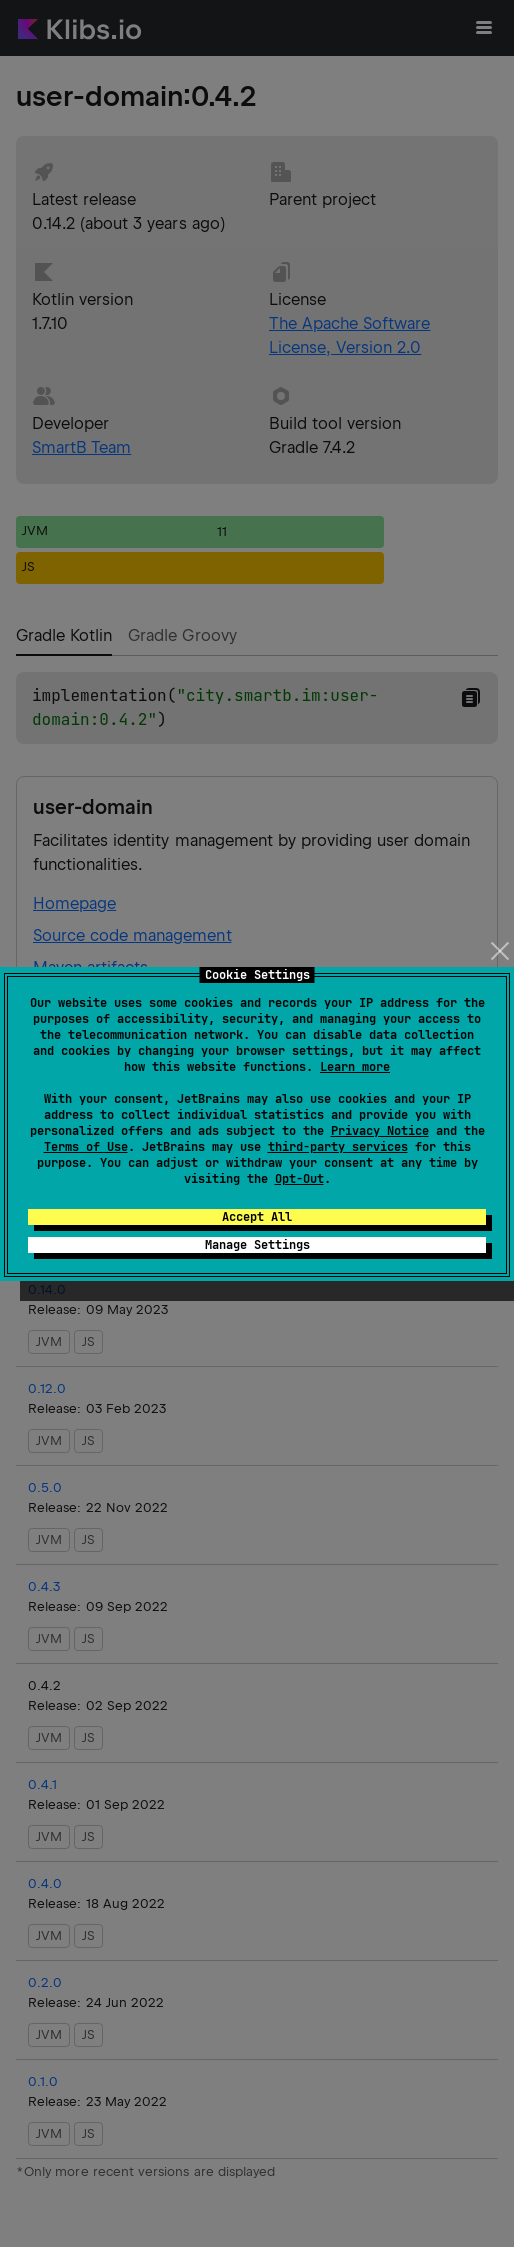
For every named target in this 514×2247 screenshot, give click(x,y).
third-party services (338, 1147)
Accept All (257, 1217)
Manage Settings (257, 1245)
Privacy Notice (380, 1131)
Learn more (355, 1067)
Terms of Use (86, 1147)
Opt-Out (299, 1179)
